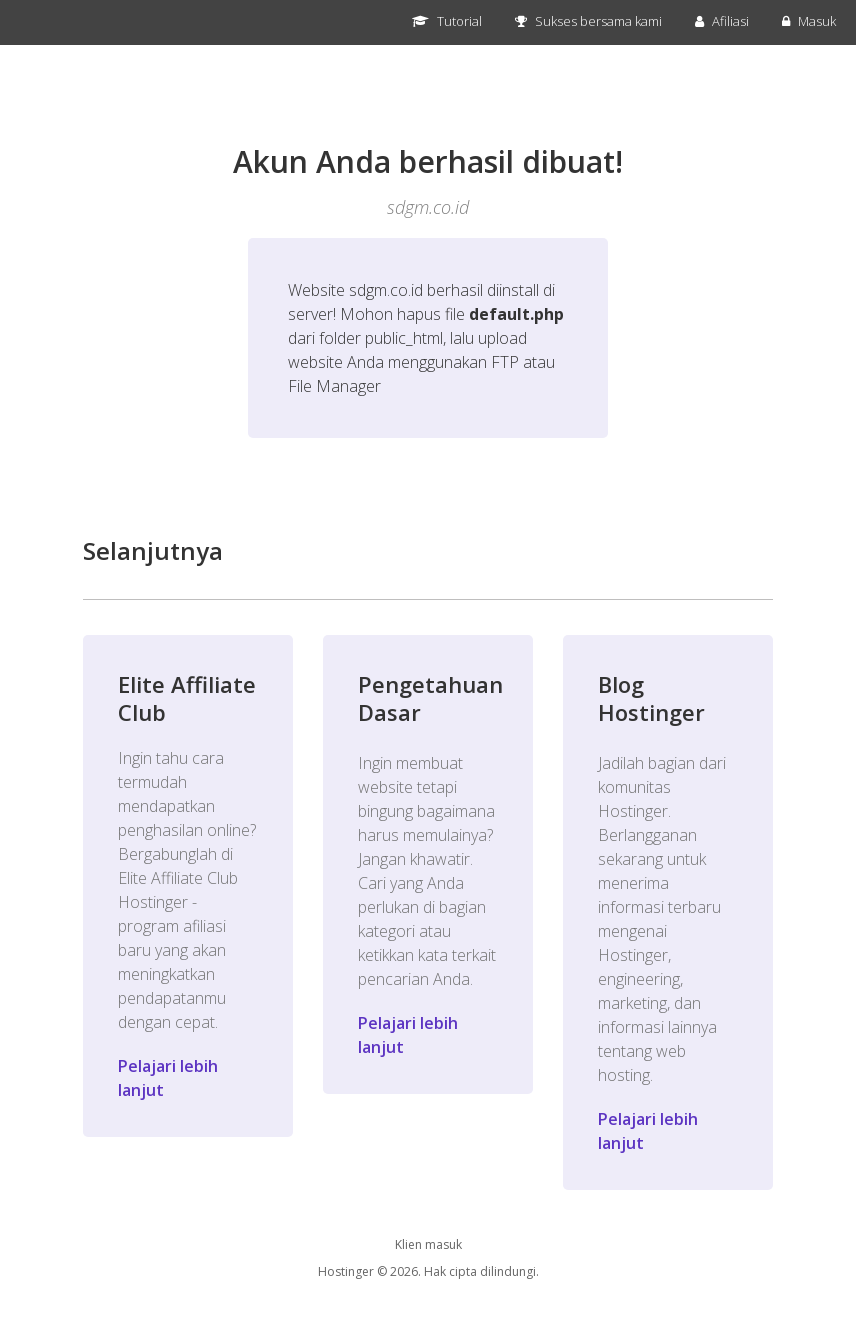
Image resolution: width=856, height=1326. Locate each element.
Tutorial (447, 21)
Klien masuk (428, 1244)
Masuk (809, 21)
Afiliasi (722, 21)
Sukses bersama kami (588, 21)
